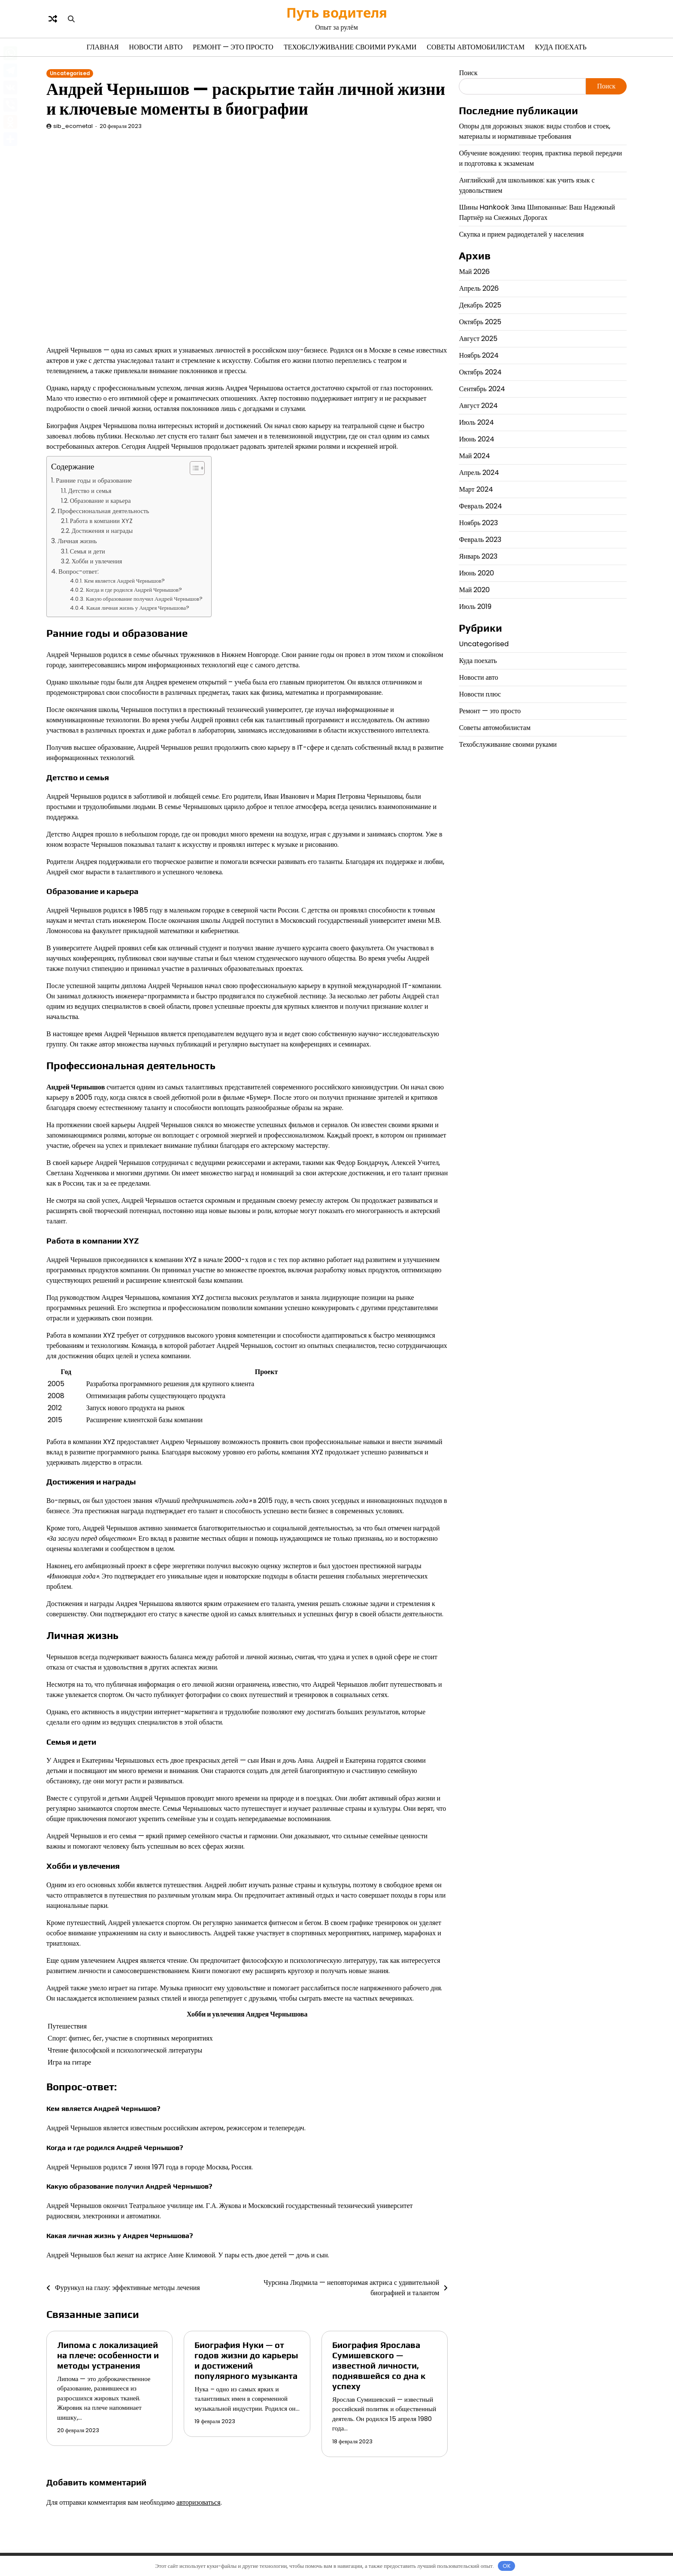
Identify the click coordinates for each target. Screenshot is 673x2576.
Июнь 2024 (476, 439)
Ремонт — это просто (233, 47)
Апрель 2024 (479, 472)
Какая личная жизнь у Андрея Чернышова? (137, 608)
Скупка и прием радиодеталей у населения (521, 234)
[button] (193, 468)
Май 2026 (474, 272)
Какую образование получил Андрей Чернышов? (144, 599)
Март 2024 (476, 489)
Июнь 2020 (476, 573)
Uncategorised (70, 73)
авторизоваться (198, 2502)
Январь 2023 (478, 556)
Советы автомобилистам (475, 47)
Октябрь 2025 (480, 322)
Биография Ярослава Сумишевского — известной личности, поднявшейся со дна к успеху (378, 2365)
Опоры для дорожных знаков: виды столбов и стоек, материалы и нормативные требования (534, 131)
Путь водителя (336, 12)
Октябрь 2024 (480, 372)
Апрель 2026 (479, 288)
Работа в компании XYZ (101, 521)
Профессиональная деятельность (103, 510)
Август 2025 (478, 339)
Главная (103, 47)
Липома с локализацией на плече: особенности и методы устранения (108, 2355)
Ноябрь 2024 (479, 355)
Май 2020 (474, 590)
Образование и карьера (100, 500)
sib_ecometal (73, 126)
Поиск (468, 73)
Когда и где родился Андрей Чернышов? (134, 590)
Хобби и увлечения (97, 561)
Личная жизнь (77, 540)
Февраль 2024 (480, 506)
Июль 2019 (475, 606)
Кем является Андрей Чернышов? (124, 581)
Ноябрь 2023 (478, 523)
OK (507, 2566)
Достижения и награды (102, 530)
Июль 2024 (476, 422)
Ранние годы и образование (94, 480)
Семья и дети (87, 551)
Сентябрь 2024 (482, 389)
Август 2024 (478, 406)
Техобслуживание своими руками (350, 47)
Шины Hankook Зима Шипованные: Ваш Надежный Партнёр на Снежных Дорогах (537, 212)
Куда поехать (560, 47)
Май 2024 (474, 456)
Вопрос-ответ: (78, 571)
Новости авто (156, 47)
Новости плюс (480, 694)
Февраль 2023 (480, 539)
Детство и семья (90, 491)
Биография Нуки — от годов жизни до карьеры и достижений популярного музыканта (246, 2360)
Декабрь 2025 (480, 305)
